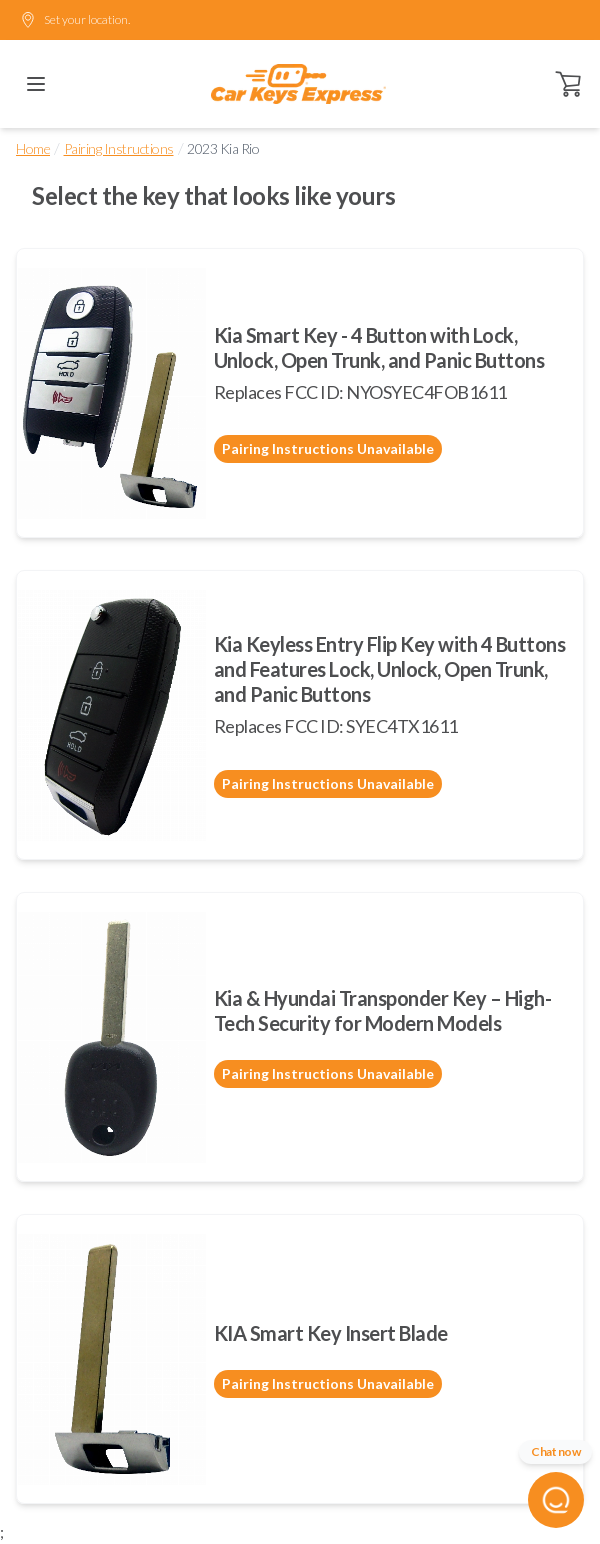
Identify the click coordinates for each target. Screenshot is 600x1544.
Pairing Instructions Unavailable (328, 448)
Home (33, 148)
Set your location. (75, 20)
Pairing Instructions (119, 148)
